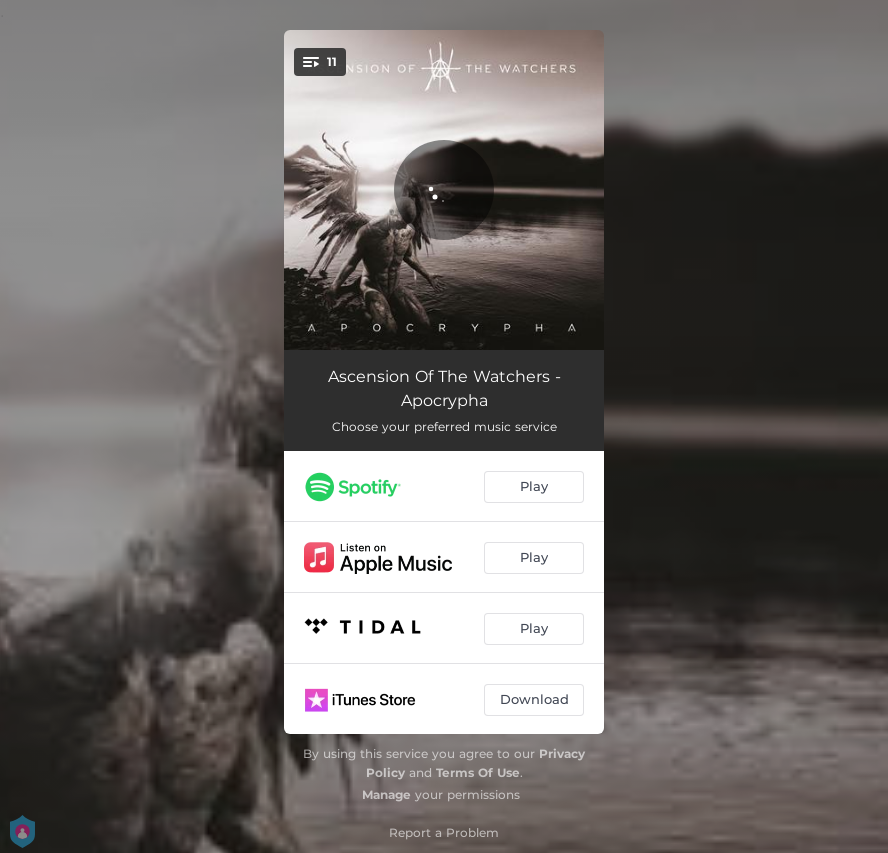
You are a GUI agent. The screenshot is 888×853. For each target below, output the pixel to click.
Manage (386, 794)
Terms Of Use (478, 772)
